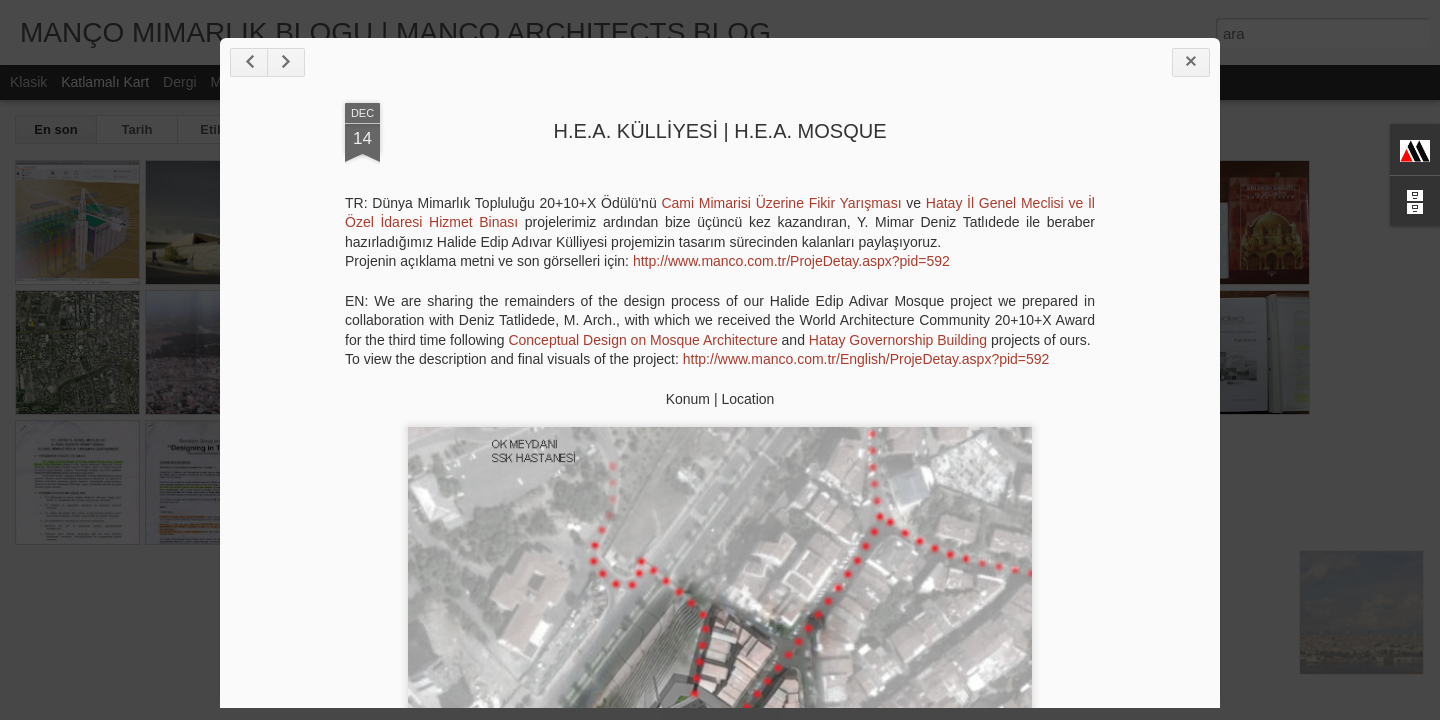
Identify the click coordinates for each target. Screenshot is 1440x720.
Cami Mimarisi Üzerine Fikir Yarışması (781, 203)
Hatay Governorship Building (898, 340)
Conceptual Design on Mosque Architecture (642, 340)
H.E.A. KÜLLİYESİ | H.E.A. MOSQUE (719, 131)
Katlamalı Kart (105, 82)
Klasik (28, 82)
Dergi (179, 82)
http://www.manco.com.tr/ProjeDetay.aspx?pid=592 (791, 261)
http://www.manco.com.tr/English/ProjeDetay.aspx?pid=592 (866, 359)
